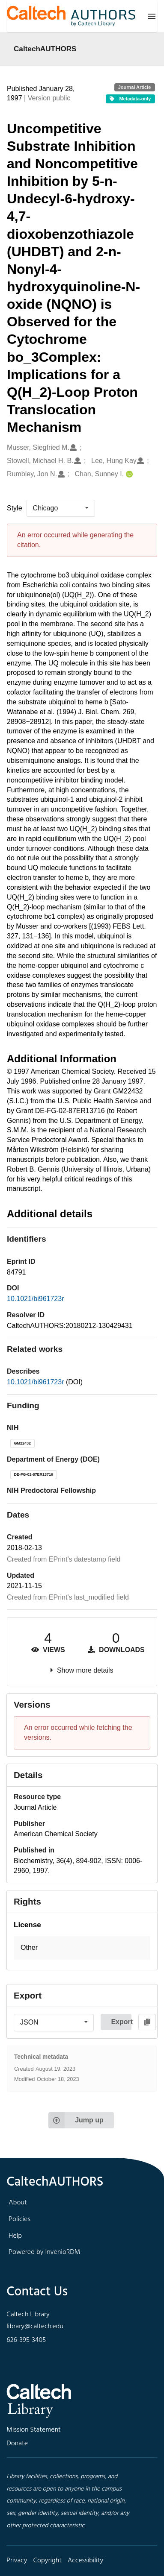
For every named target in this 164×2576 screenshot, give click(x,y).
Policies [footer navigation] (19, 2219)
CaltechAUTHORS (45, 48)
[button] (82, 1948)
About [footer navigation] (18, 2202)
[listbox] (61, 508)
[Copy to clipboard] (147, 2022)
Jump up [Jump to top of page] (76, 2120)
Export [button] (121, 2021)
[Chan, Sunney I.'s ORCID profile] (128, 474)
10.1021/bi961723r (35, 1298)
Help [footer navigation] (15, 2236)
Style (14, 508)
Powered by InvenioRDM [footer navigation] (44, 2252)
